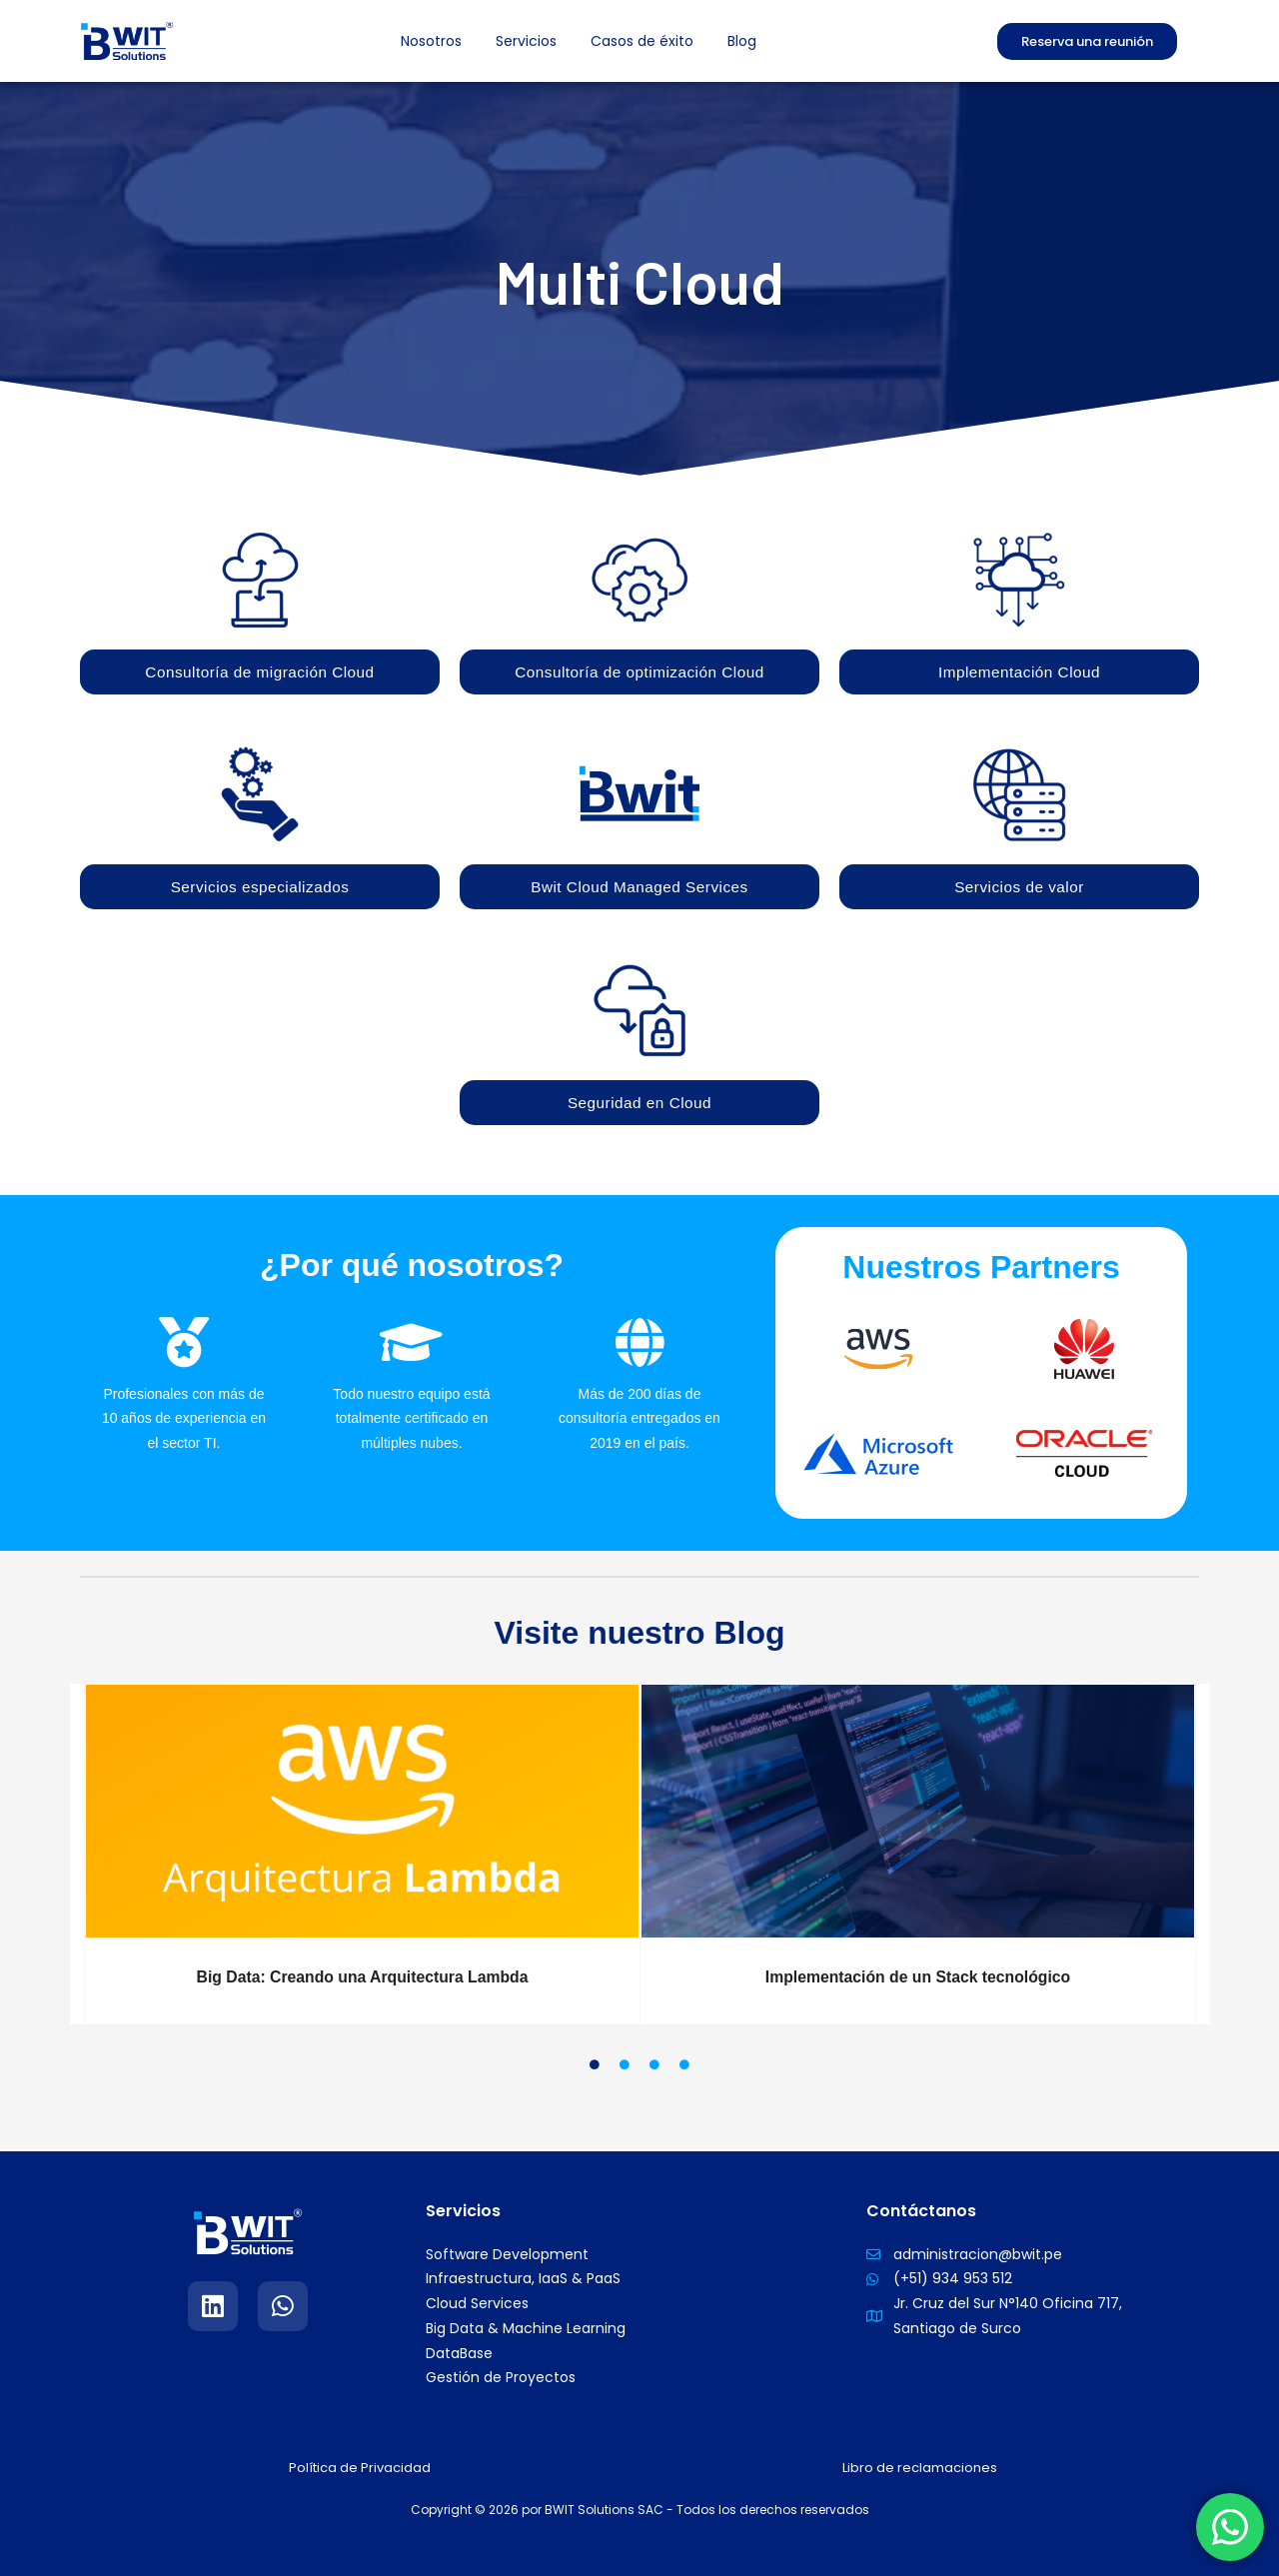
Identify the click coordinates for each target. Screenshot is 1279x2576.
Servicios (526, 41)
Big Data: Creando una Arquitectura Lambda (362, 1978)
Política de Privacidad (360, 2467)
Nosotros (431, 41)
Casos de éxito (642, 41)
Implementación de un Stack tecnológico (917, 1978)
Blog (741, 41)
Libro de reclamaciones (919, 2467)
